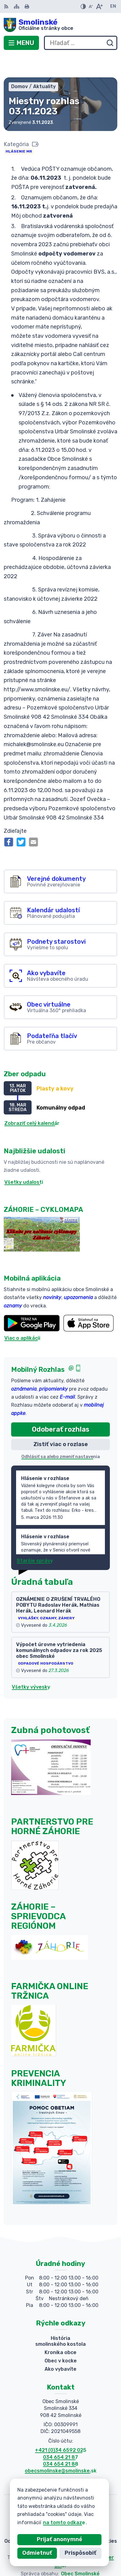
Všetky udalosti (23, 1160)
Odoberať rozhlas (60, 1407)
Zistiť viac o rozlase (60, 1422)
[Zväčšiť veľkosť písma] (99, 6)
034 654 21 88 (60, 2441)
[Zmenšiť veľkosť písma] (90, 6)
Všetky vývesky (31, 1664)
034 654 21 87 (60, 2435)
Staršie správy (35, 1538)
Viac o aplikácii (22, 1316)
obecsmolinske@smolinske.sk (61, 2448)
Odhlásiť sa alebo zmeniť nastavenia (60, 1434)
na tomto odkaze (64, 2522)
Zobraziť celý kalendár (31, 1101)
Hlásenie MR (19, 129)
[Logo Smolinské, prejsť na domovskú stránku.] (60, 25)
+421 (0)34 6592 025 (60, 2428)
